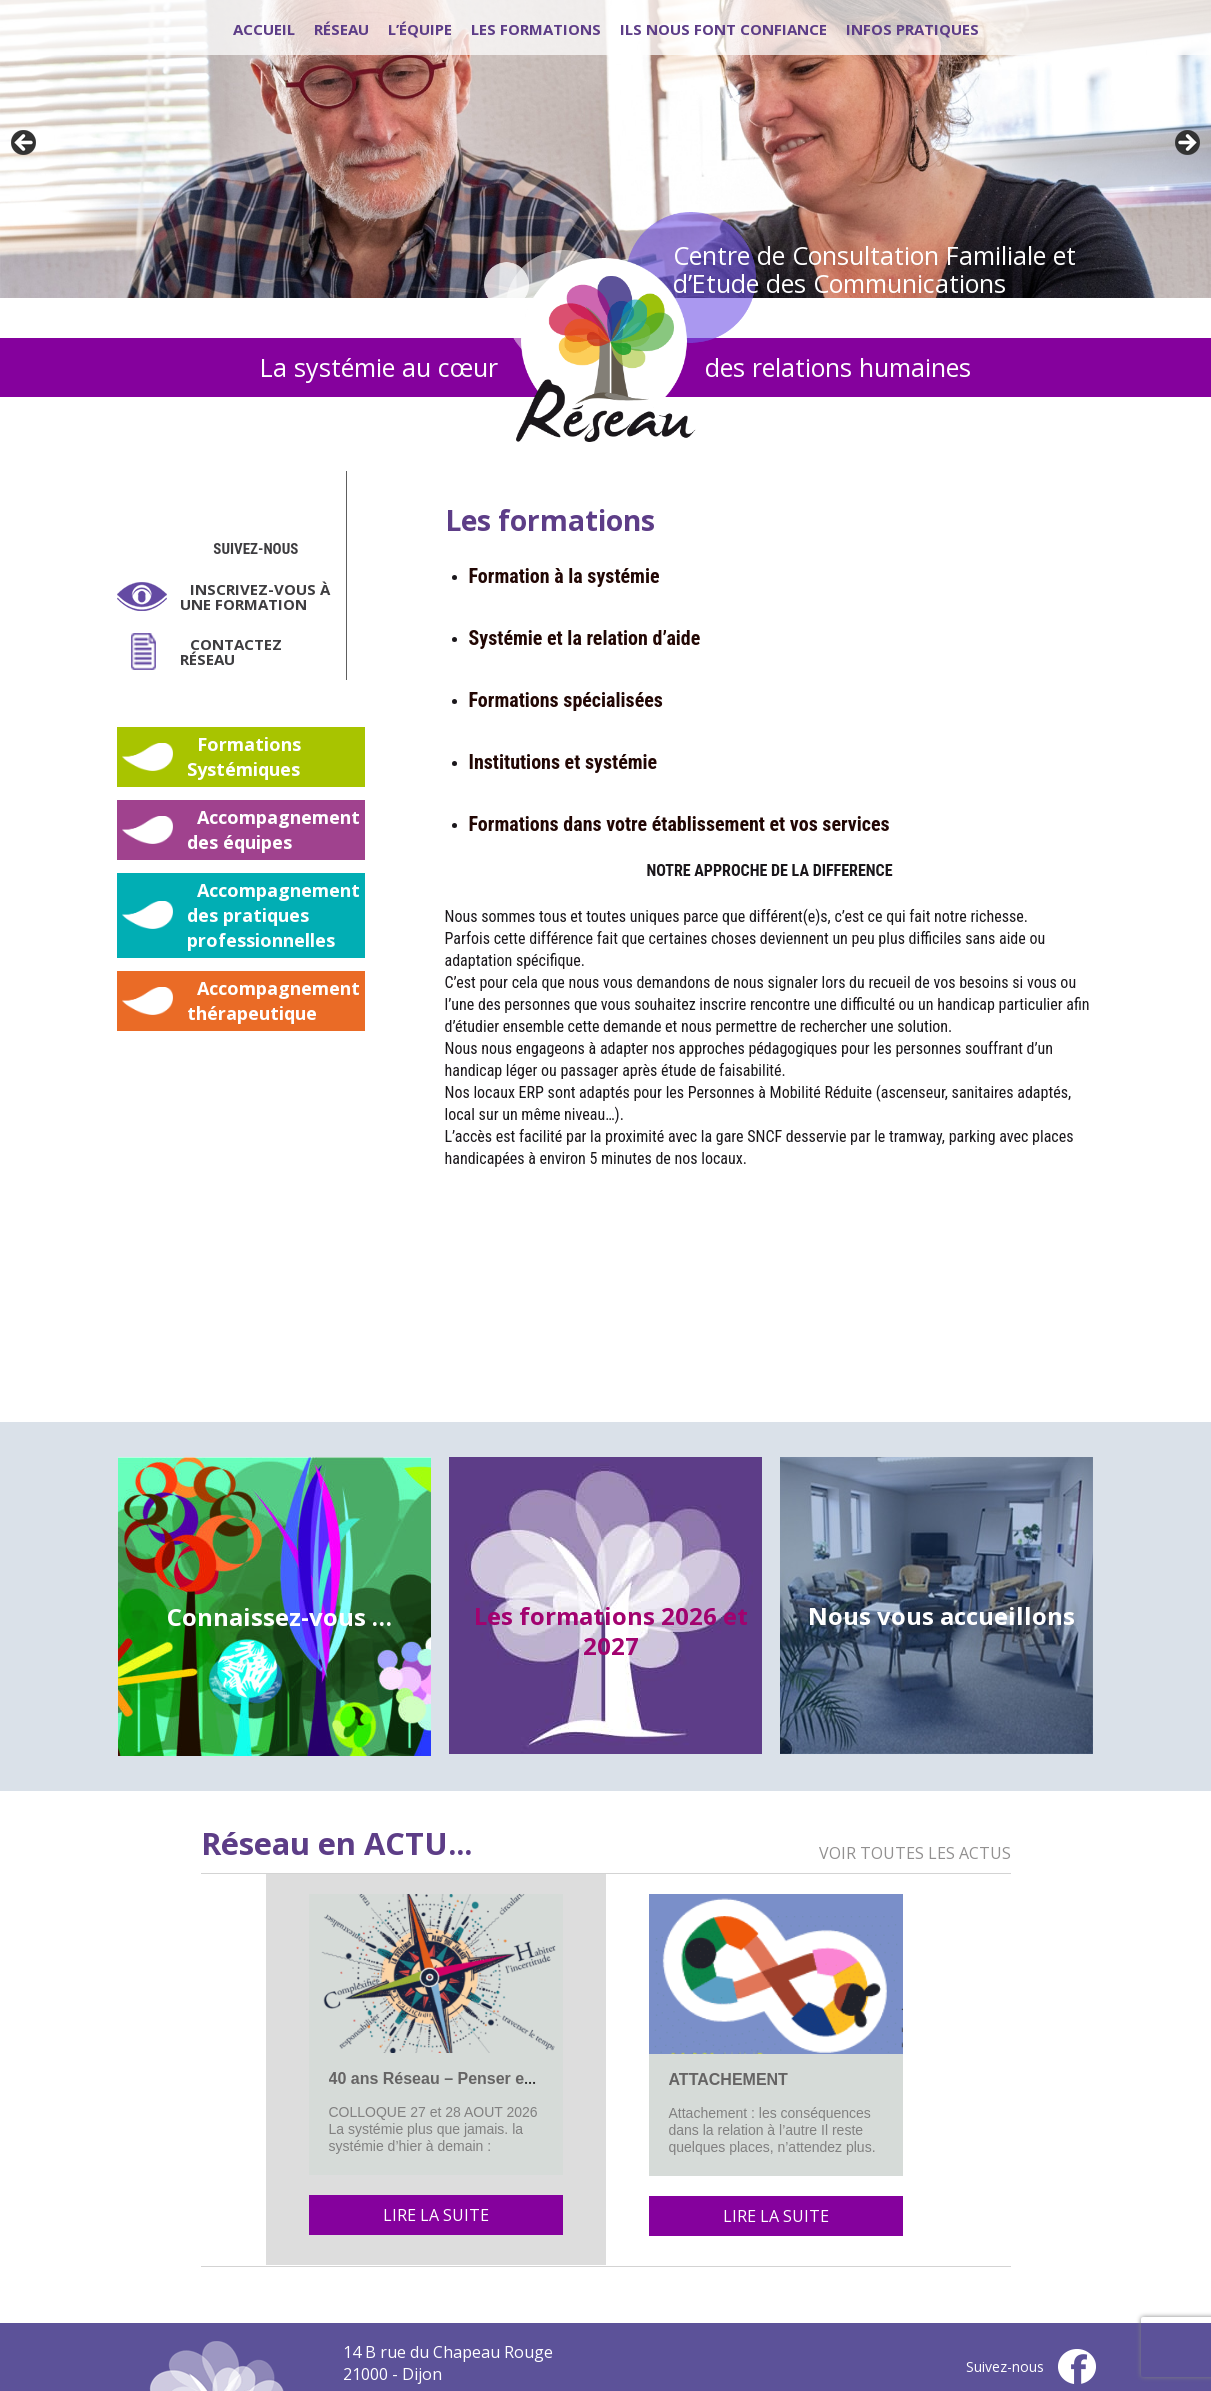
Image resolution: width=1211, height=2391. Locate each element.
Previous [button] (25, 144)
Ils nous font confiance (723, 29)
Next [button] (1186, 144)
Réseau (341, 29)
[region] (605, 149)
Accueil (264, 29)
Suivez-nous (255, 549)
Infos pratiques (912, 29)
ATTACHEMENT (728, 2079)
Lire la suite (436, 2215)
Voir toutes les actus (915, 1853)
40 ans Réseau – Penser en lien (447, 2078)
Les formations (536, 29)
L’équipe (420, 29)
